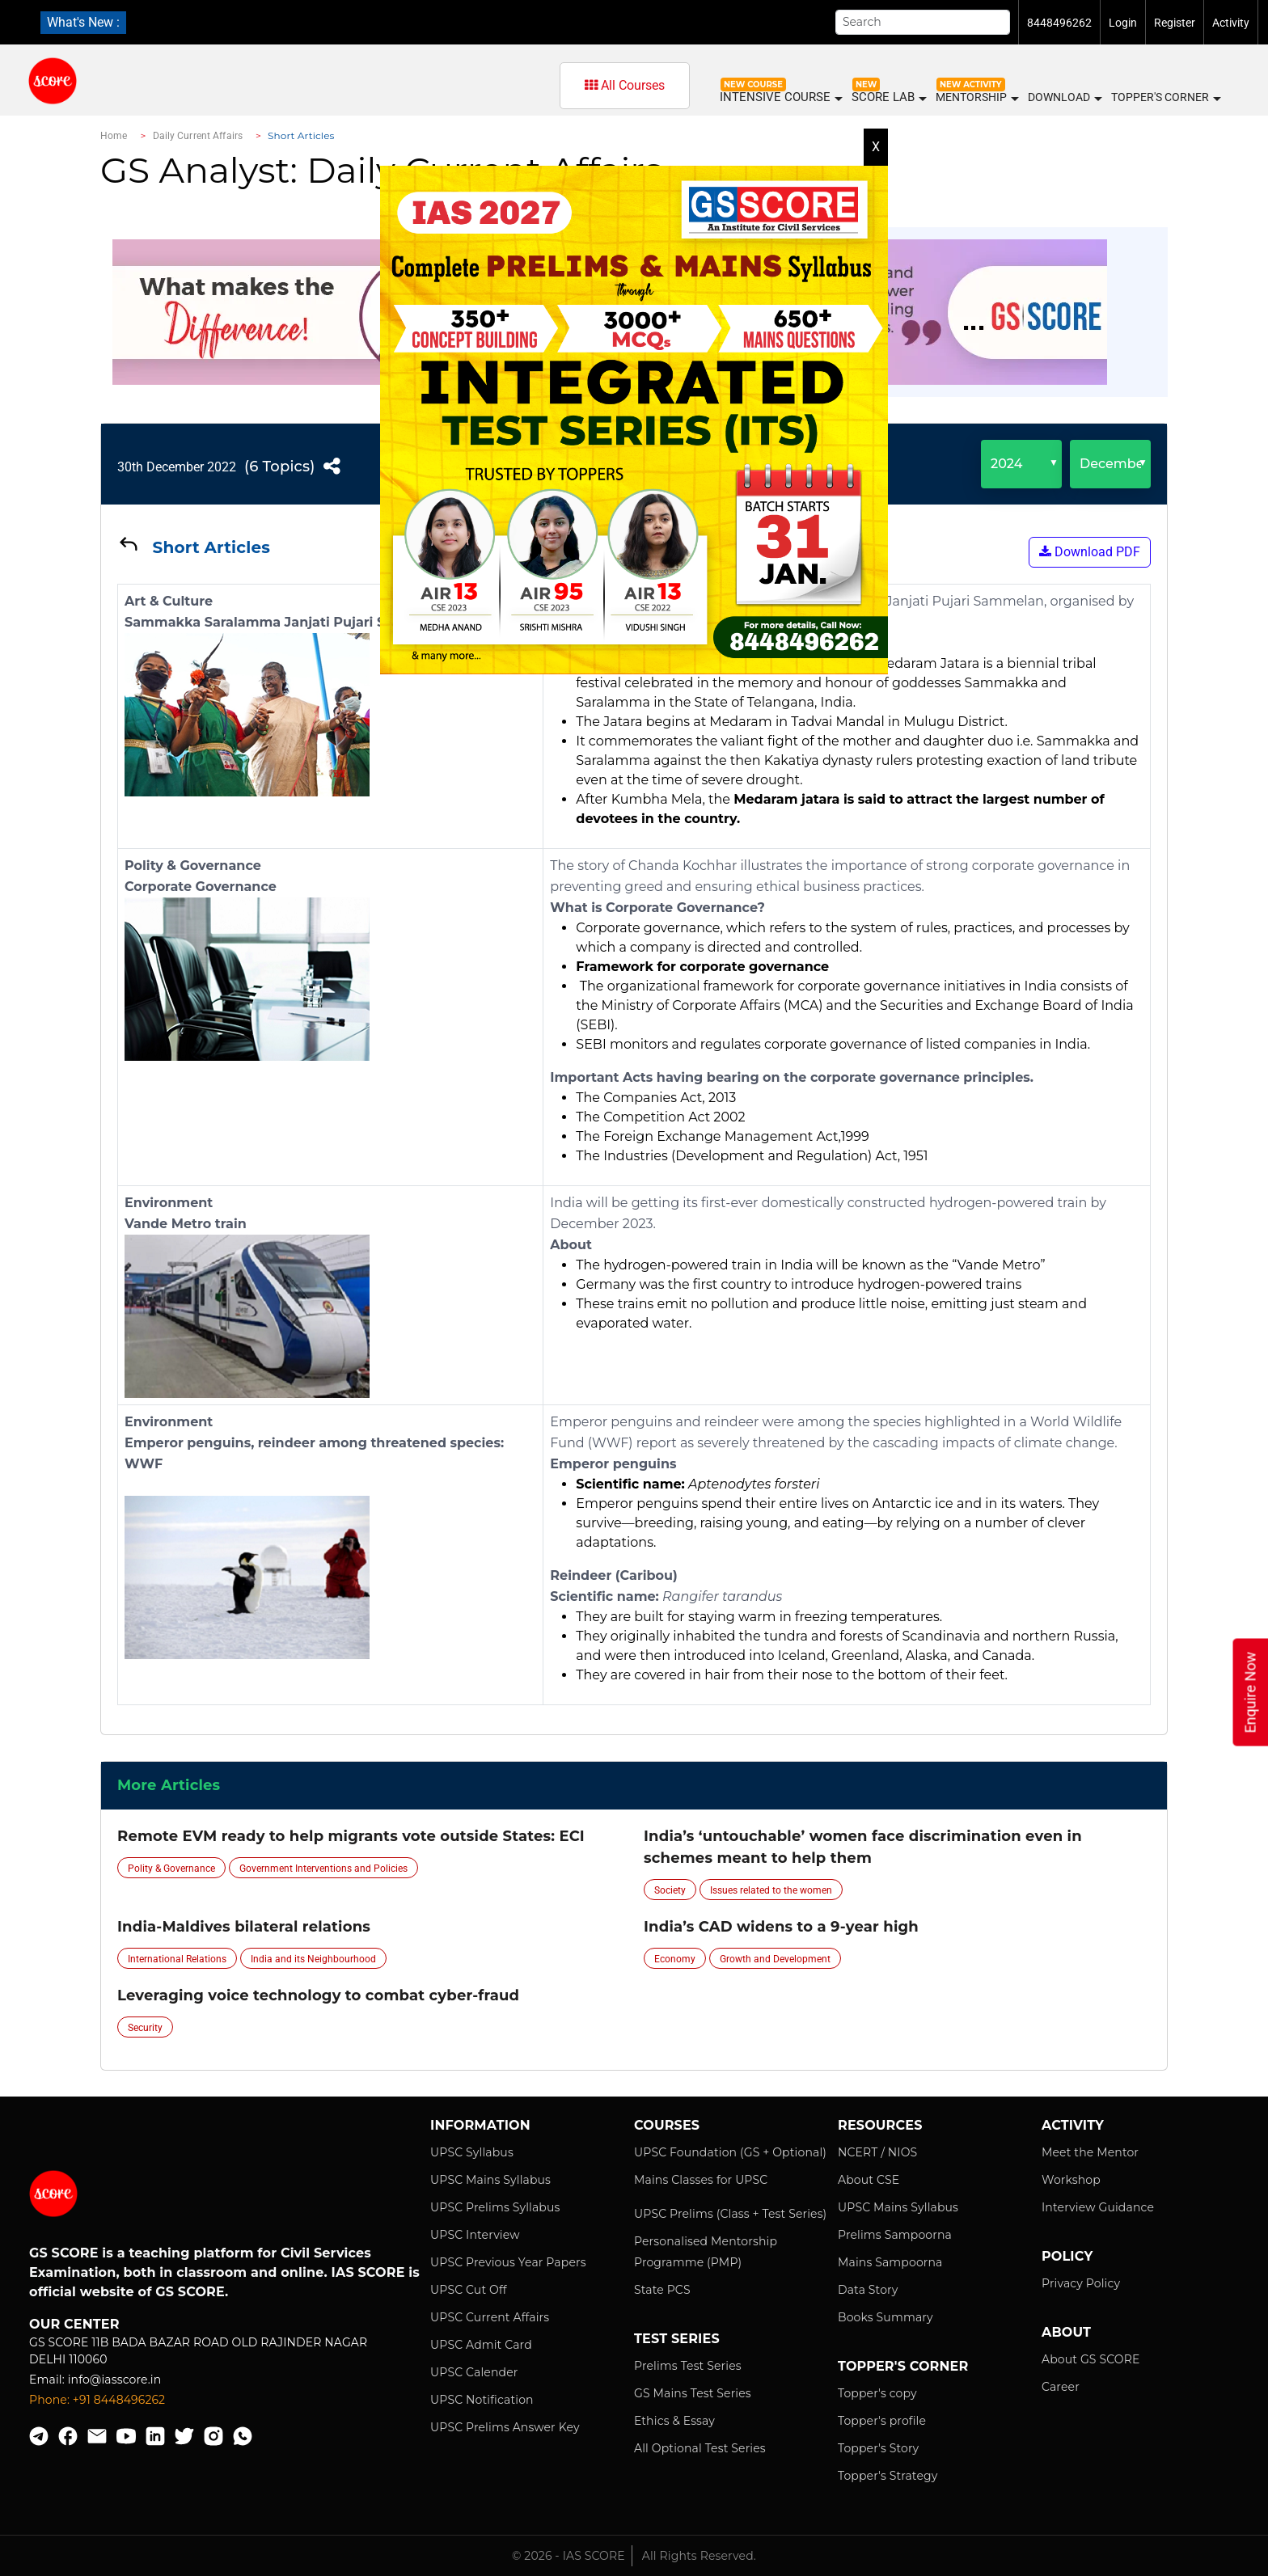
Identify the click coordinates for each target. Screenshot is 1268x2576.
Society (670, 1890)
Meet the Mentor (1090, 2152)
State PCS (662, 2290)
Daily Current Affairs (198, 135)
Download (1064, 98)
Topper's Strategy (887, 2475)
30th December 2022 (176, 467)
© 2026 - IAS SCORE (568, 2556)
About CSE (868, 2180)
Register (1174, 22)
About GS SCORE (1090, 2359)
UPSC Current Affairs (489, 2317)
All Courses (625, 85)
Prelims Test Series (688, 2366)
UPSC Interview (475, 2235)
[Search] (922, 22)
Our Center (74, 2324)
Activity (1230, 22)
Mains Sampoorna (890, 2262)
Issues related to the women (771, 1890)
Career (1061, 2387)
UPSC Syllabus (472, 2152)
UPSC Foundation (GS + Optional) (730, 2152)
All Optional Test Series (700, 2448)
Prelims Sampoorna (895, 2235)
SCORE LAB (888, 97)
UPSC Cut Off (468, 2290)
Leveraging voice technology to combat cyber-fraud (318, 1995)
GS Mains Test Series (692, 2393)
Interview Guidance (1098, 2207)
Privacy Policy (1081, 2283)
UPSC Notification (482, 2399)
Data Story (868, 2290)
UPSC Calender (474, 2372)
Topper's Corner (1165, 98)
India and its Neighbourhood (313, 1959)
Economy (674, 1959)
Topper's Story (878, 2448)
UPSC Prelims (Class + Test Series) (730, 2213)
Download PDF (1089, 552)
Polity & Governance (171, 1868)
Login (1123, 22)
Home (113, 135)
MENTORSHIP (976, 98)
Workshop (1071, 2180)
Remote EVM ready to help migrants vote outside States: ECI (351, 1836)
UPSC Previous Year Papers (508, 2262)
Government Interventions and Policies (323, 1868)
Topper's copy (877, 2393)
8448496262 (1059, 22)
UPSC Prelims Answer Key (505, 2427)
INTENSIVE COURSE (780, 97)
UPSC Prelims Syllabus (495, 2207)
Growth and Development (775, 1959)
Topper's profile (882, 2420)
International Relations (177, 1959)
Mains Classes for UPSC (700, 2180)
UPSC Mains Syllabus (490, 2180)
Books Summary (885, 2317)
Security (145, 2027)
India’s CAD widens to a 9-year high (781, 1927)
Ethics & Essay (674, 2420)
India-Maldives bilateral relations (243, 1927)
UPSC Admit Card (481, 2344)
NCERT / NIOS (877, 2152)
